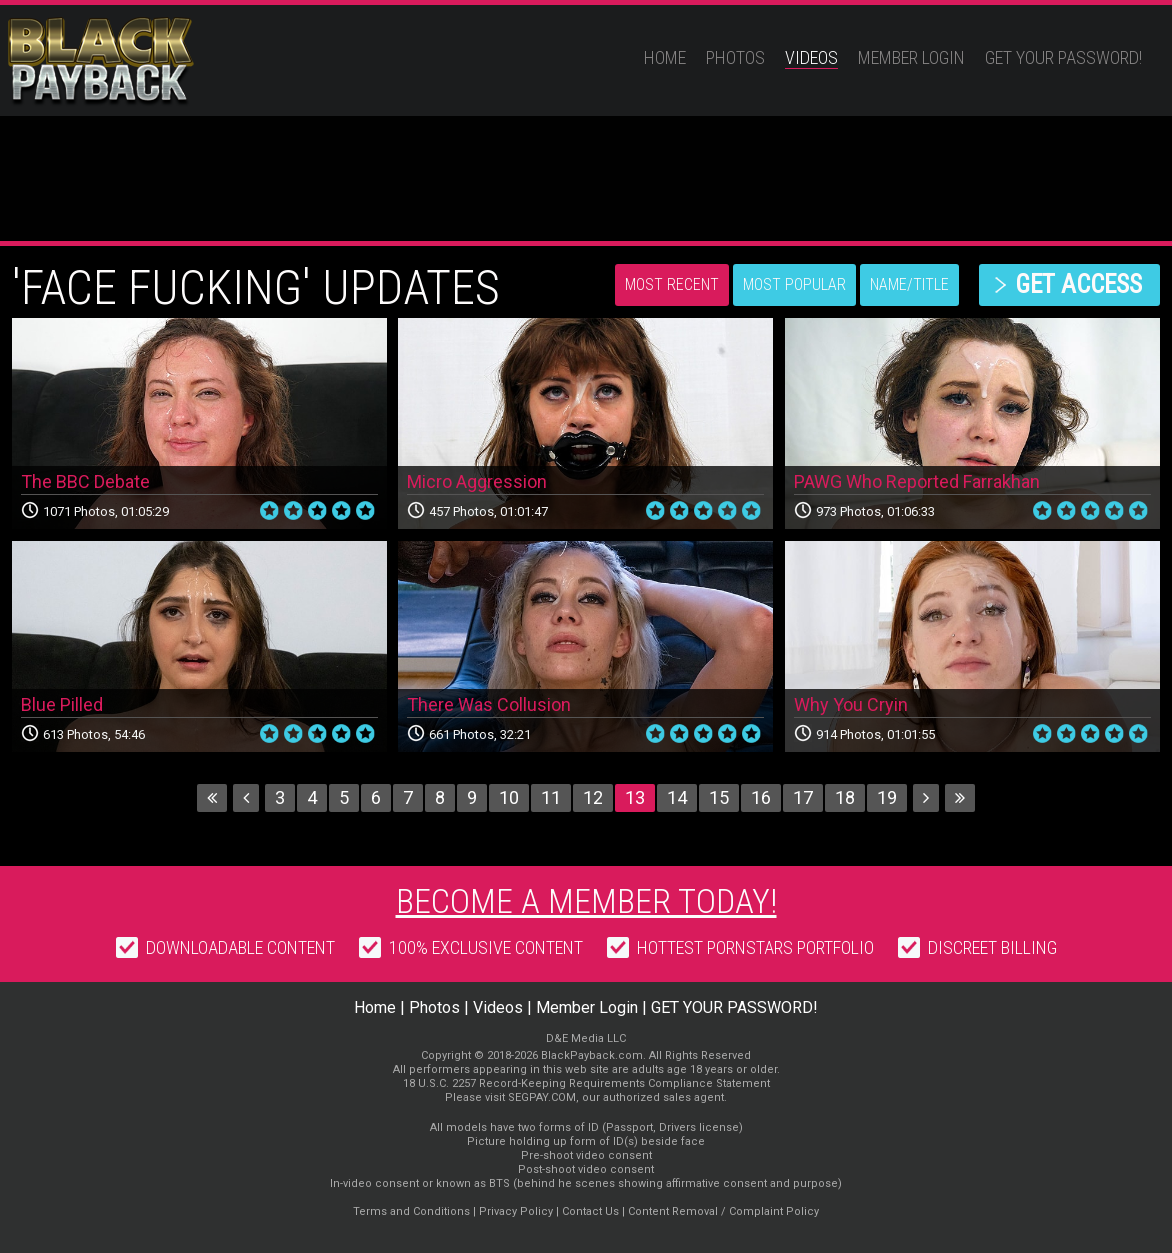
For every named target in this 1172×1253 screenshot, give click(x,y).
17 (803, 797)
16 (761, 797)
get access (1078, 284)
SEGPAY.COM (542, 1097)
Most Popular (794, 284)
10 (509, 797)
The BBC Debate (85, 481)
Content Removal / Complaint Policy (723, 1211)
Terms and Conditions (411, 1211)
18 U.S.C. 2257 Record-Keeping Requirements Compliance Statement (586, 1083)
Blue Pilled (62, 704)
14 (677, 797)
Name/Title (909, 284)
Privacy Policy (516, 1211)
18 (845, 797)
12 (593, 797)
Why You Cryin (851, 704)
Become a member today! (586, 901)
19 (887, 797)
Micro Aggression (477, 481)
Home (665, 57)
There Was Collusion (489, 704)
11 (551, 797)
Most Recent (672, 284)
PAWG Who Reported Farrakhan (917, 481)
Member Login (911, 57)
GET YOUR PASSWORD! (1063, 57)
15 (719, 797)
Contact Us (590, 1211)
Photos (735, 57)
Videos (811, 57)
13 (635, 797)
